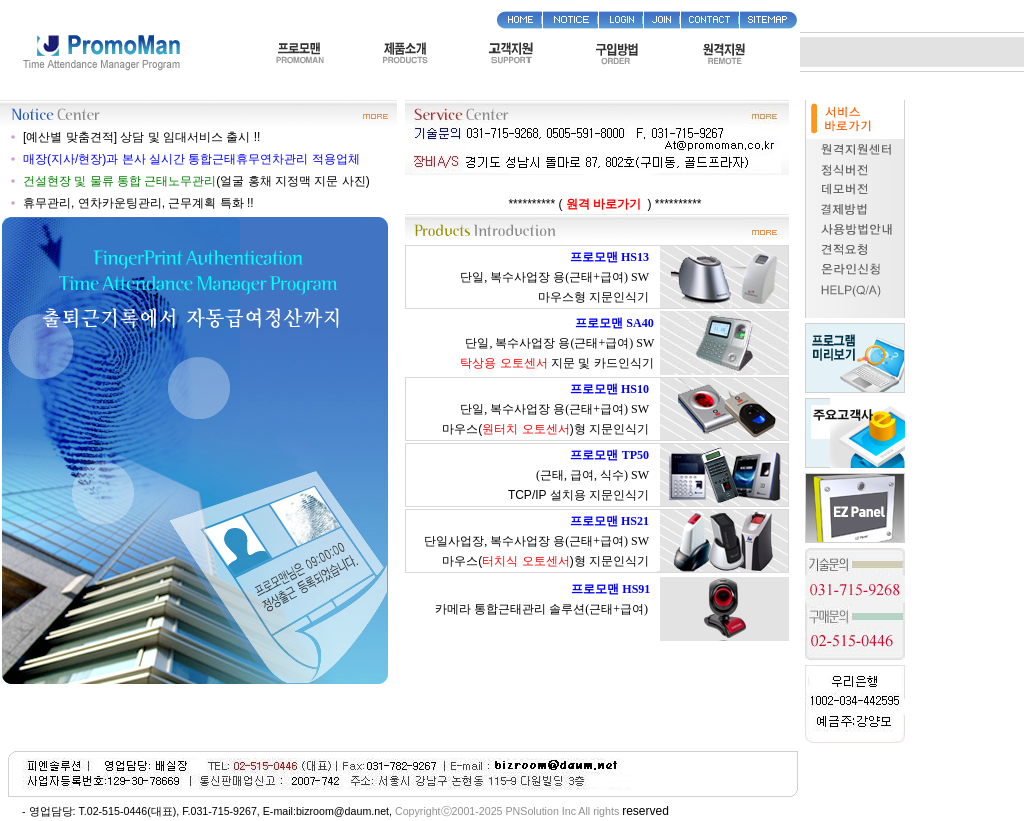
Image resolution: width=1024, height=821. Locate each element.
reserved (645, 811)
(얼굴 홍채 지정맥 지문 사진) (196, 181)
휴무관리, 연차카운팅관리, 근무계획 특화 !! (138, 203)
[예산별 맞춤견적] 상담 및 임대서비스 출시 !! (141, 137)
